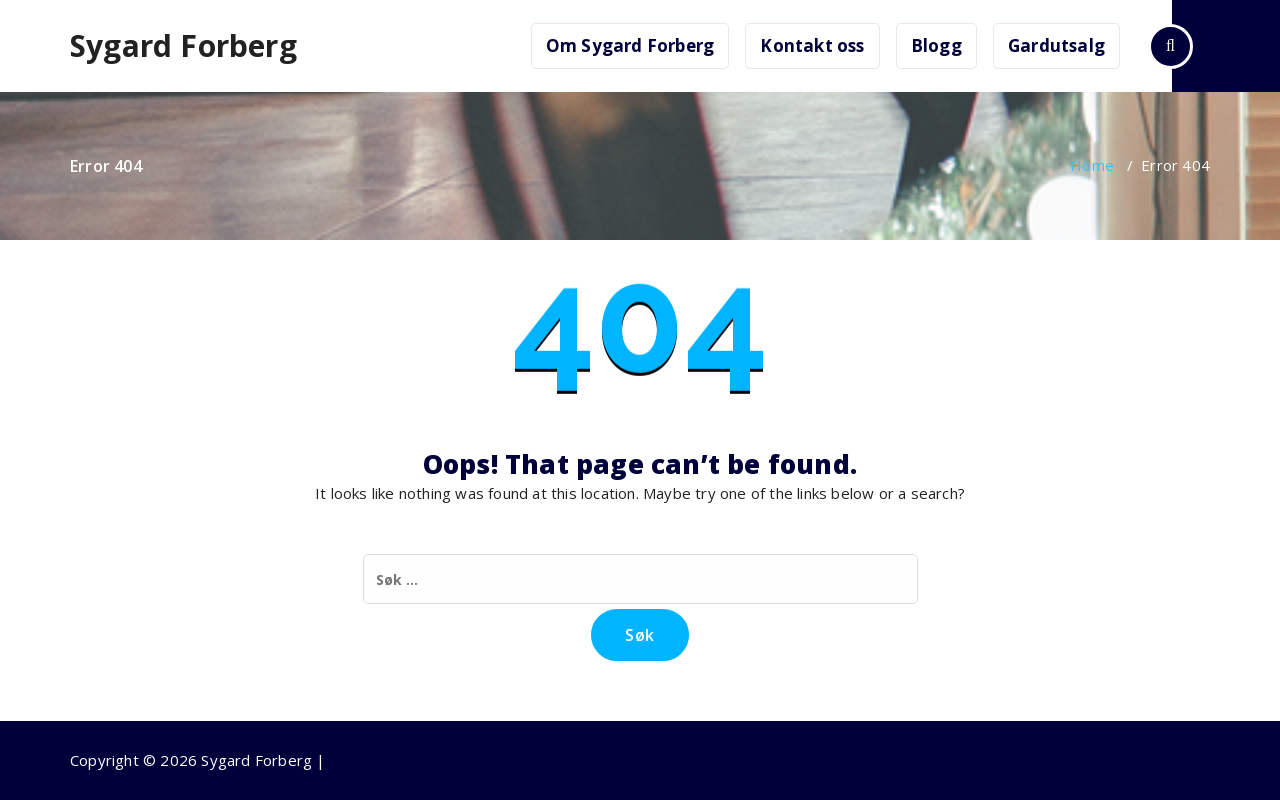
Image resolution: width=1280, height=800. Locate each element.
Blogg (936, 45)
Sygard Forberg (183, 46)
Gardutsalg (1056, 45)
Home (1092, 165)
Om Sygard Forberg (630, 45)
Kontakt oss (812, 45)
